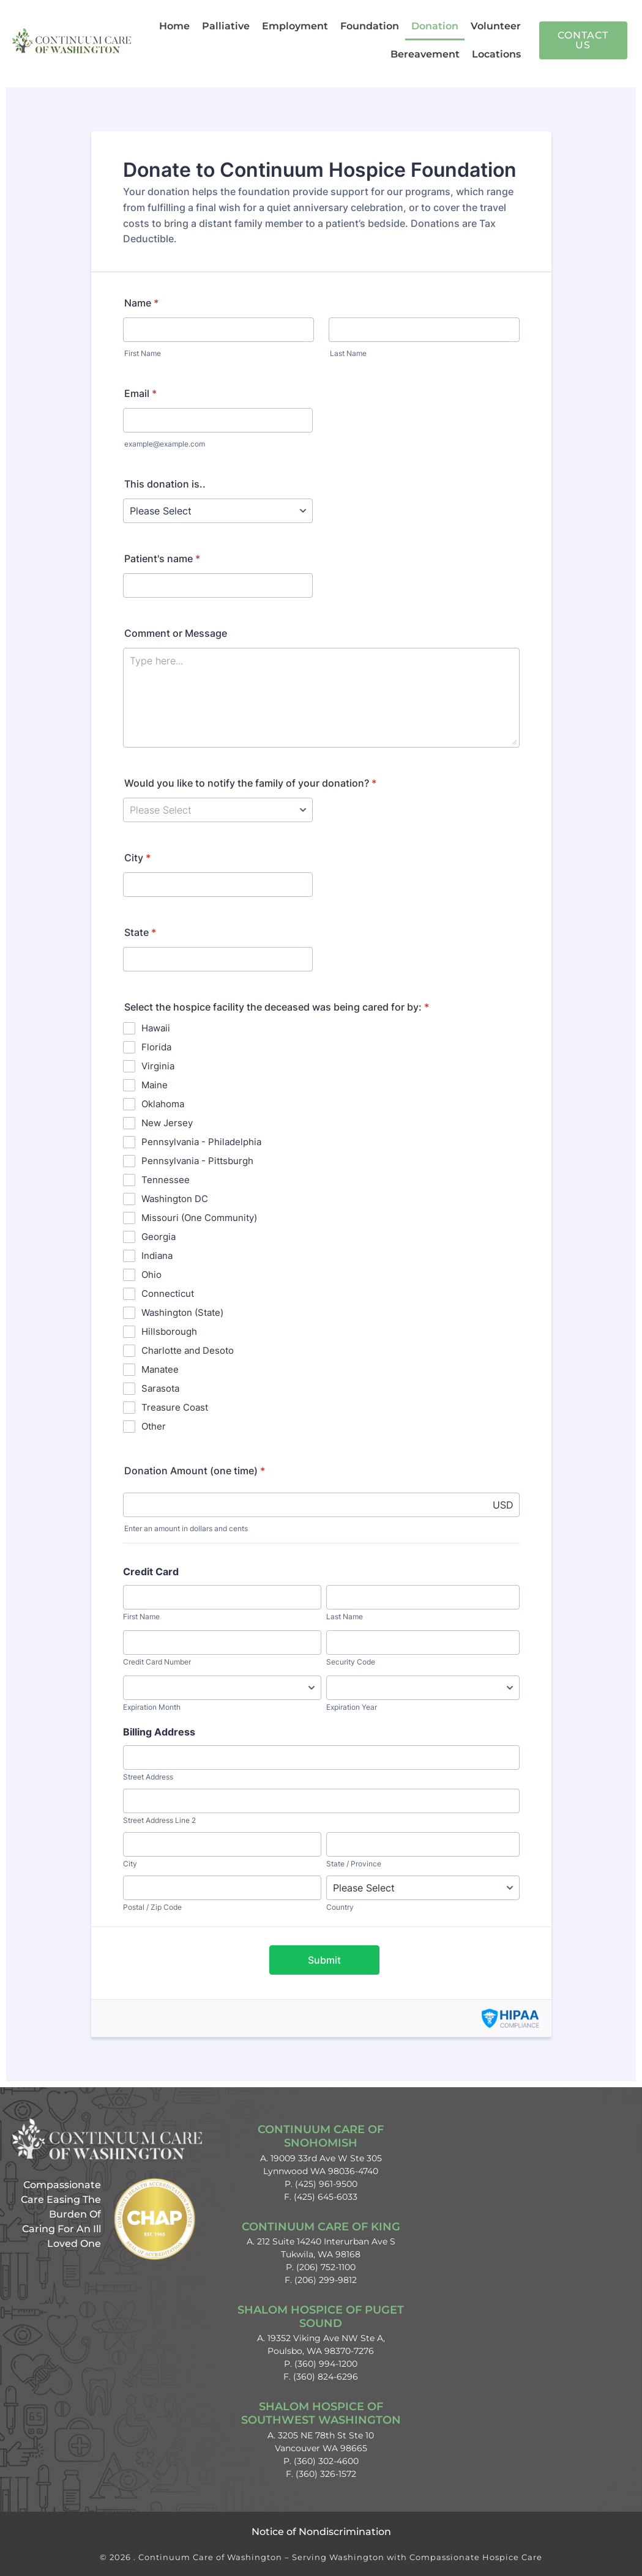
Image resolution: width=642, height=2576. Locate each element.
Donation (434, 26)
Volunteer (496, 26)
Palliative (226, 26)
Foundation (369, 26)
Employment (295, 26)
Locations (496, 54)
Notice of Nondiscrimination (321, 2531)
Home (174, 26)
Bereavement (425, 54)
